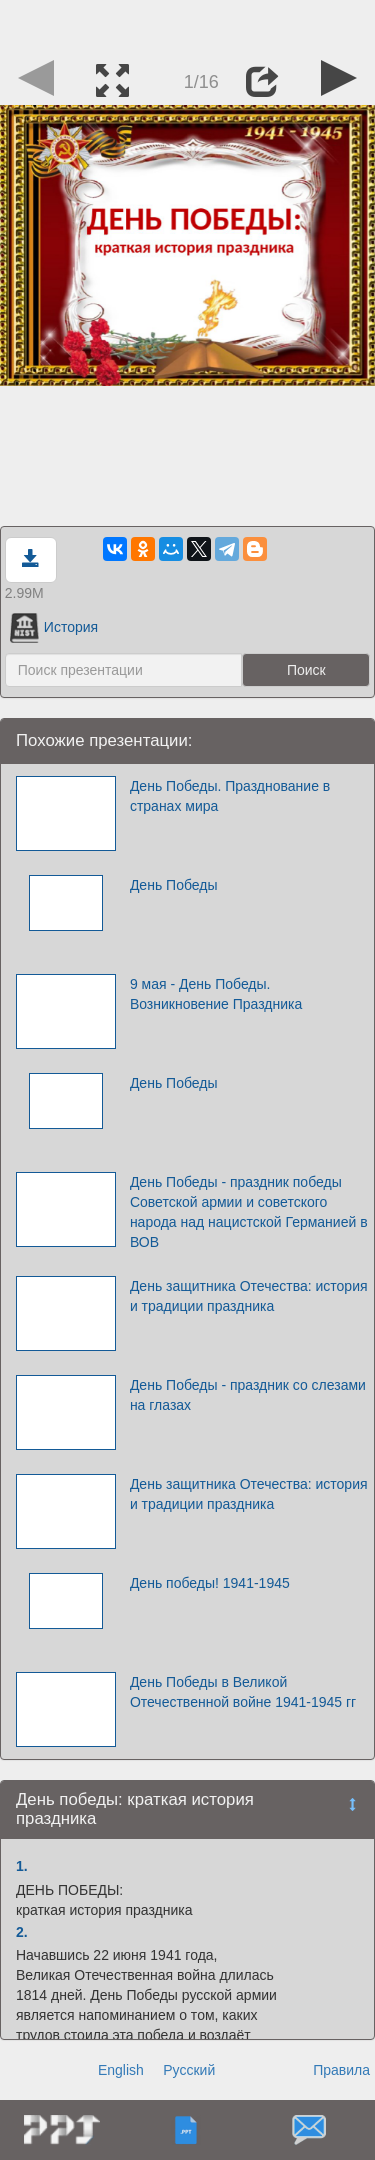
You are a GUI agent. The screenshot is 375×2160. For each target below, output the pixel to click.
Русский (189, 2070)
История (54, 627)
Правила (341, 2070)
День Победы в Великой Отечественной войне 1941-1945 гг (243, 1692)
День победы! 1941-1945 (210, 1583)
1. (22, 1866)
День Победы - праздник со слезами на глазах (248, 1395)
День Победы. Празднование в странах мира (230, 796)
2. (22, 1932)
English (121, 2070)
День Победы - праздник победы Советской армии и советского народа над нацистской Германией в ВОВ (249, 1212)
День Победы (174, 885)
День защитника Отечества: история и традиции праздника (249, 1296)
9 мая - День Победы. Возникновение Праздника (216, 994)
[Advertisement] (188, 25)
